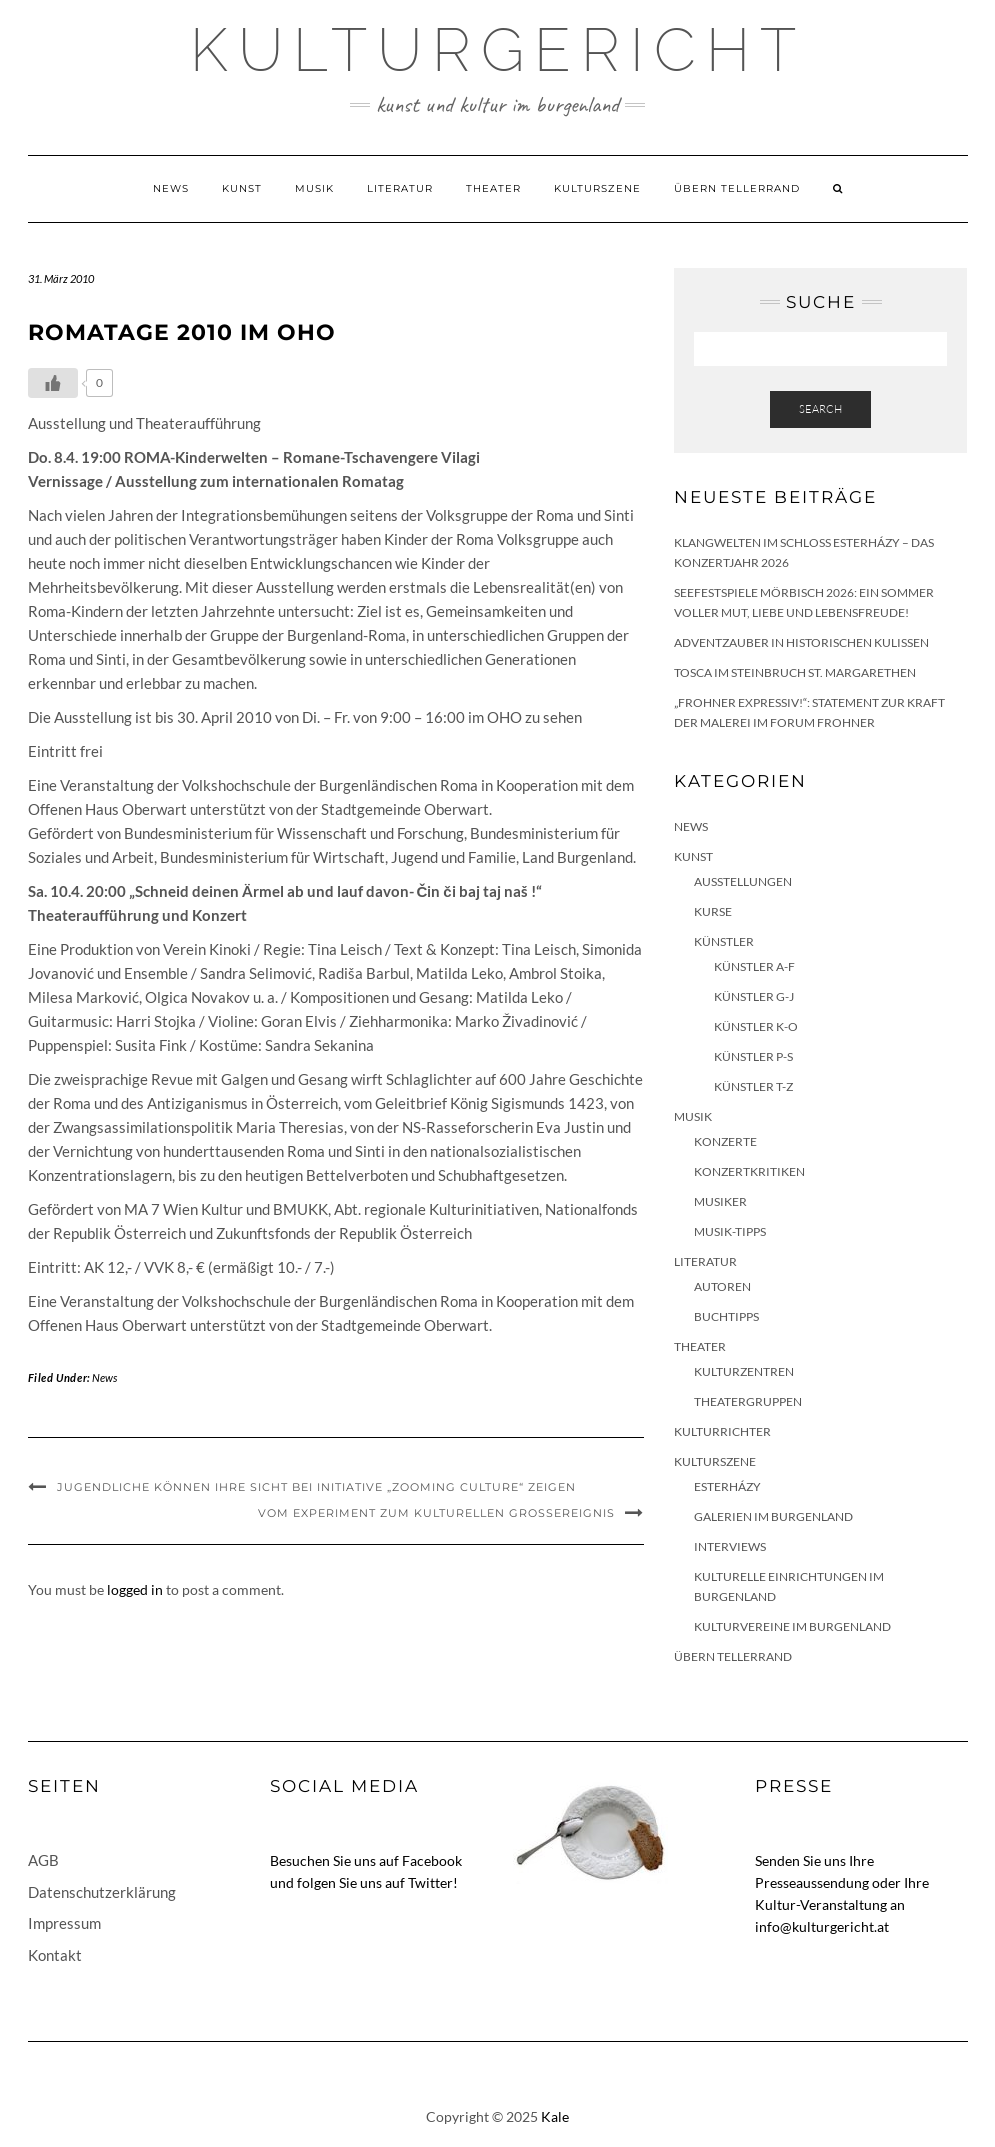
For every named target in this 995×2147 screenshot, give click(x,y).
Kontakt (55, 1955)
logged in (135, 1589)
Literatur (400, 188)
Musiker (720, 1201)
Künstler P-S (753, 1056)
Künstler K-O (756, 1026)
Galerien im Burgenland (773, 1516)
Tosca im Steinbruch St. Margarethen (795, 672)
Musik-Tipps (730, 1231)
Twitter (430, 1882)
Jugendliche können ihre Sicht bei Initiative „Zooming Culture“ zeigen (316, 1487)
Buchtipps (726, 1316)
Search (820, 409)
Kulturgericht (498, 50)
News (171, 188)
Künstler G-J (754, 996)
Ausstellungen (743, 881)
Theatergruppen (748, 1401)
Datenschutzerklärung (102, 1892)
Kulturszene (597, 188)
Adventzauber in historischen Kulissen (801, 642)
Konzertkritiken (749, 1171)
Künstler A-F (754, 966)
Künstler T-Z (753, 1086)
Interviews (730, 1546)
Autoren (722, 1286)
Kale (555, 2116)
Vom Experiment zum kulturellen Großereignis (436, 1513)
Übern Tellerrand (737, 188)
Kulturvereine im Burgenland (792, 1626)
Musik (314, 188)
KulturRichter (722, 1431)
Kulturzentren (744, 1371)
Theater (493, 188)
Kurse (713, 911)
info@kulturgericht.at (822, 1926)
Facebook (432, 1860)
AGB (43, 1860)
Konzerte (725, 1141)
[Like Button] (53, 383)
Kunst (242, 188)
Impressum (64, 1923)
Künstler (724, 941)
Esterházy (727, 1486)
